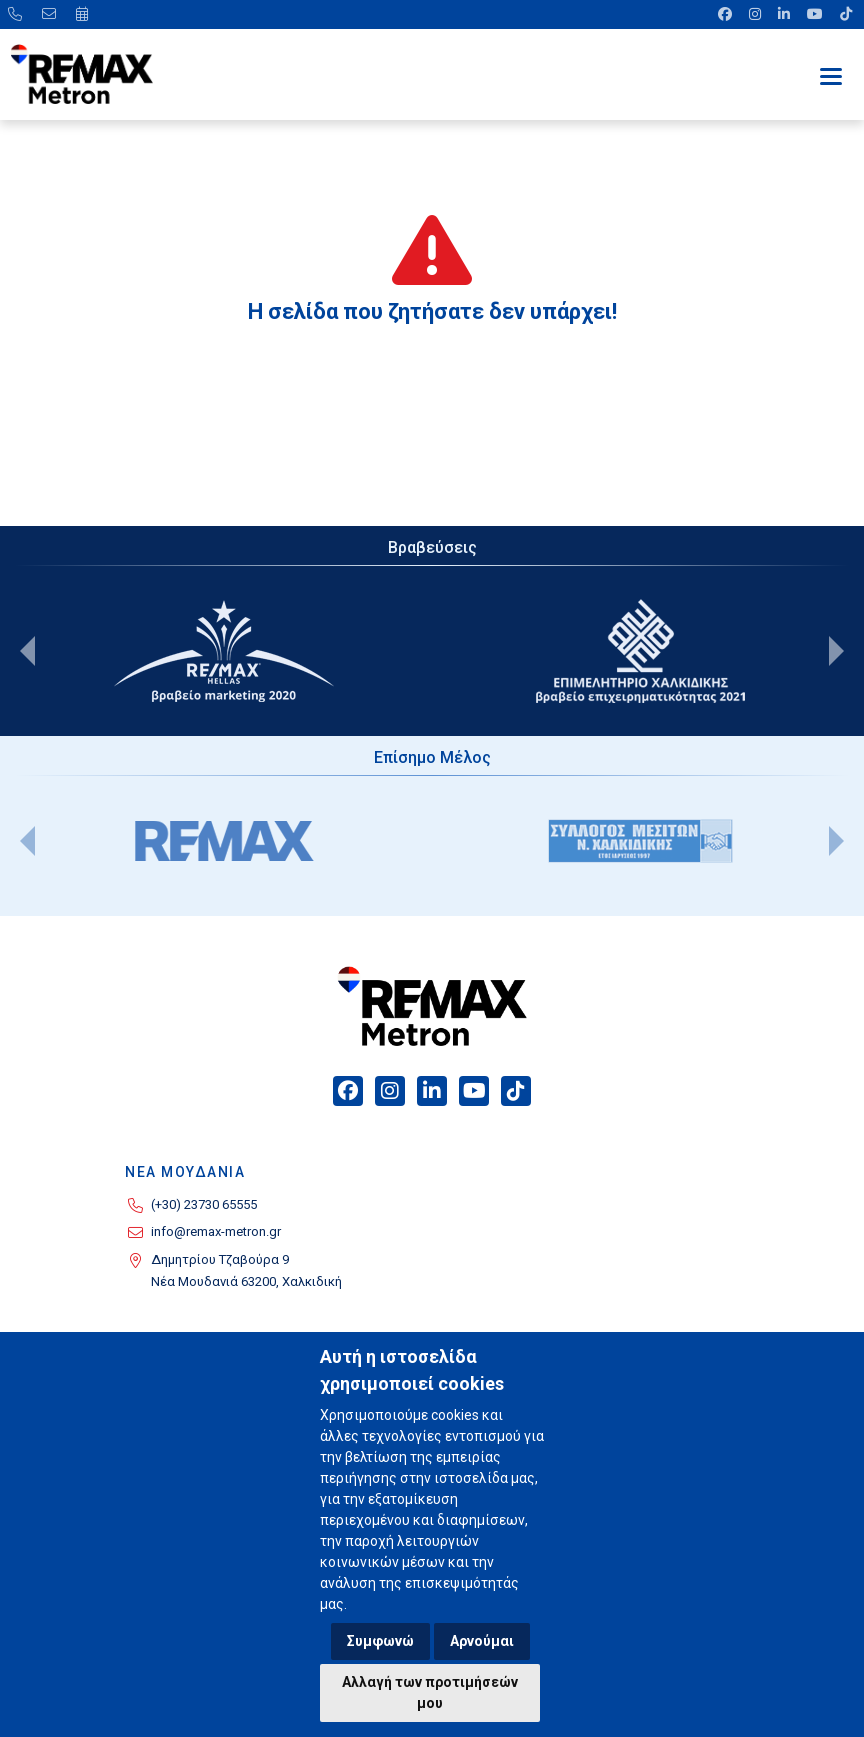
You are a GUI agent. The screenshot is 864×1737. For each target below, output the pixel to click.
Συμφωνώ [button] (380, 1641)
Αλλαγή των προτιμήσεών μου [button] (430, 1692)
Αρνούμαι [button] (482, 1641)
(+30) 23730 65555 (204, 1204)
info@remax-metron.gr (216, 1231)
